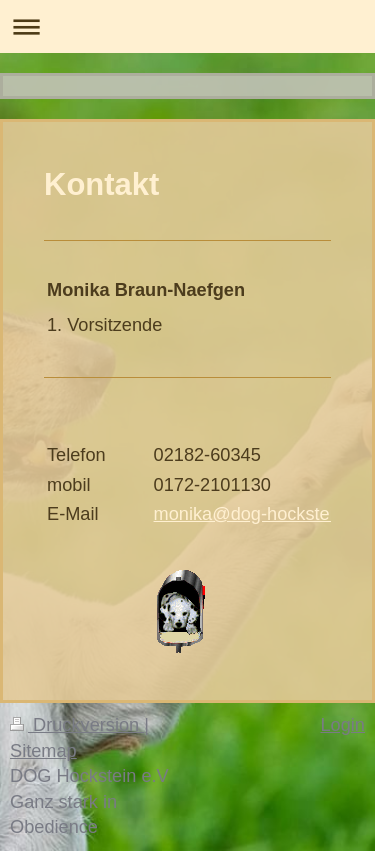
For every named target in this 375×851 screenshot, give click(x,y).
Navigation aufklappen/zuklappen (187, 26)
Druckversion (77, 725)
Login (342, 725)
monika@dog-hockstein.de (262, 514)
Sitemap (43, 751)
